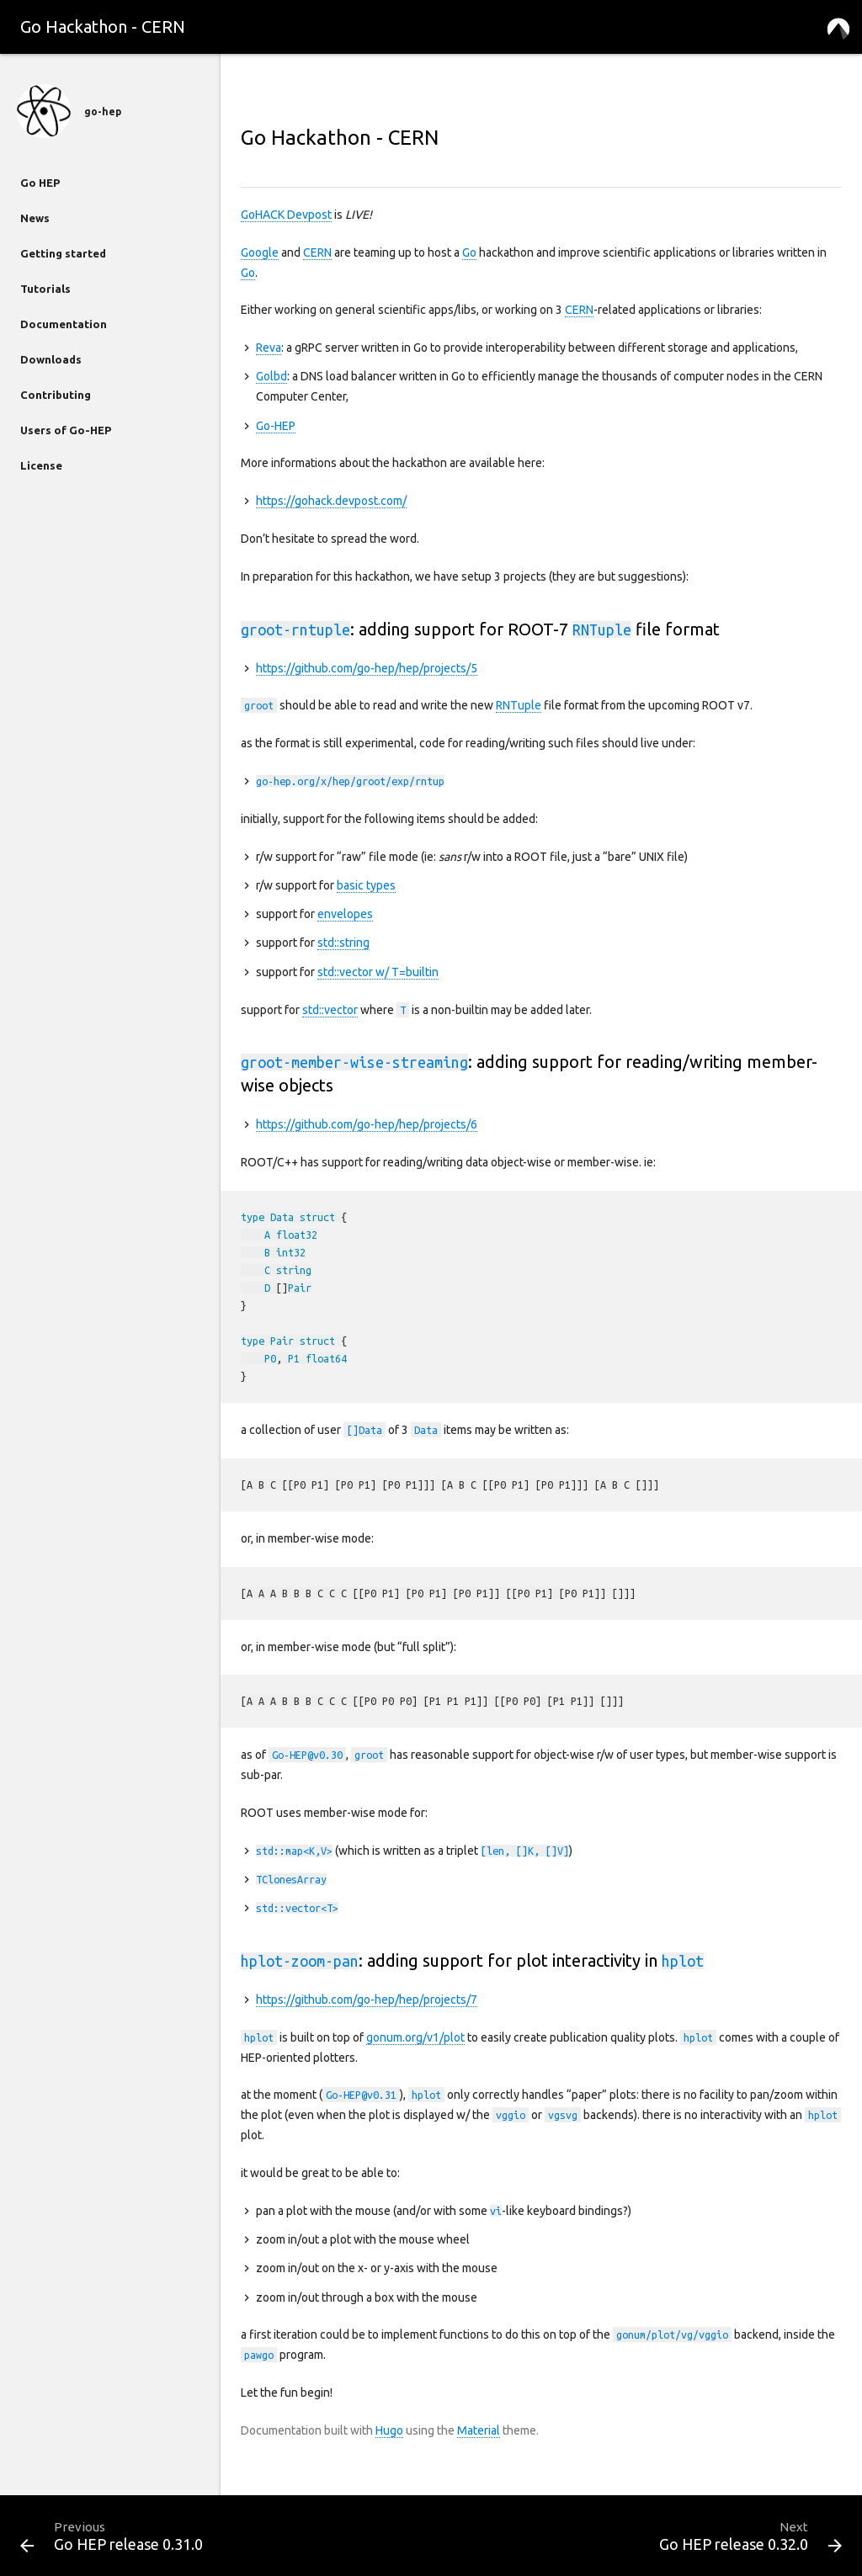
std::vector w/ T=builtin (378, 972)
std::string (343, 942)
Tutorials (45, 289)
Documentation (63, 324)
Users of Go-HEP (65, 430)
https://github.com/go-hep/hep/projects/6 (366, 1124)
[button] (838, 27)
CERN (317, 252)
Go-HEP (275, 426)
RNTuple (518, 705)
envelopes (345, 914)
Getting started (63, 253)
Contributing (55, 395)
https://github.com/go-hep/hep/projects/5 (366, 668)
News (35, 218)
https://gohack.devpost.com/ (331, 500)
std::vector (330, 1010)
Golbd (271, 376)
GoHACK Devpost (286, 214)
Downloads (51, 359)
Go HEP (40, 183)
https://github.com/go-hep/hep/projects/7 (366, 1999)
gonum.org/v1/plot (415, 2037)
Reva (268, 347)
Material (478, 2430)
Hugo (389, 2430)
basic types (366, 885)
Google (260, 252)
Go (469, 252)
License (41, 465)
